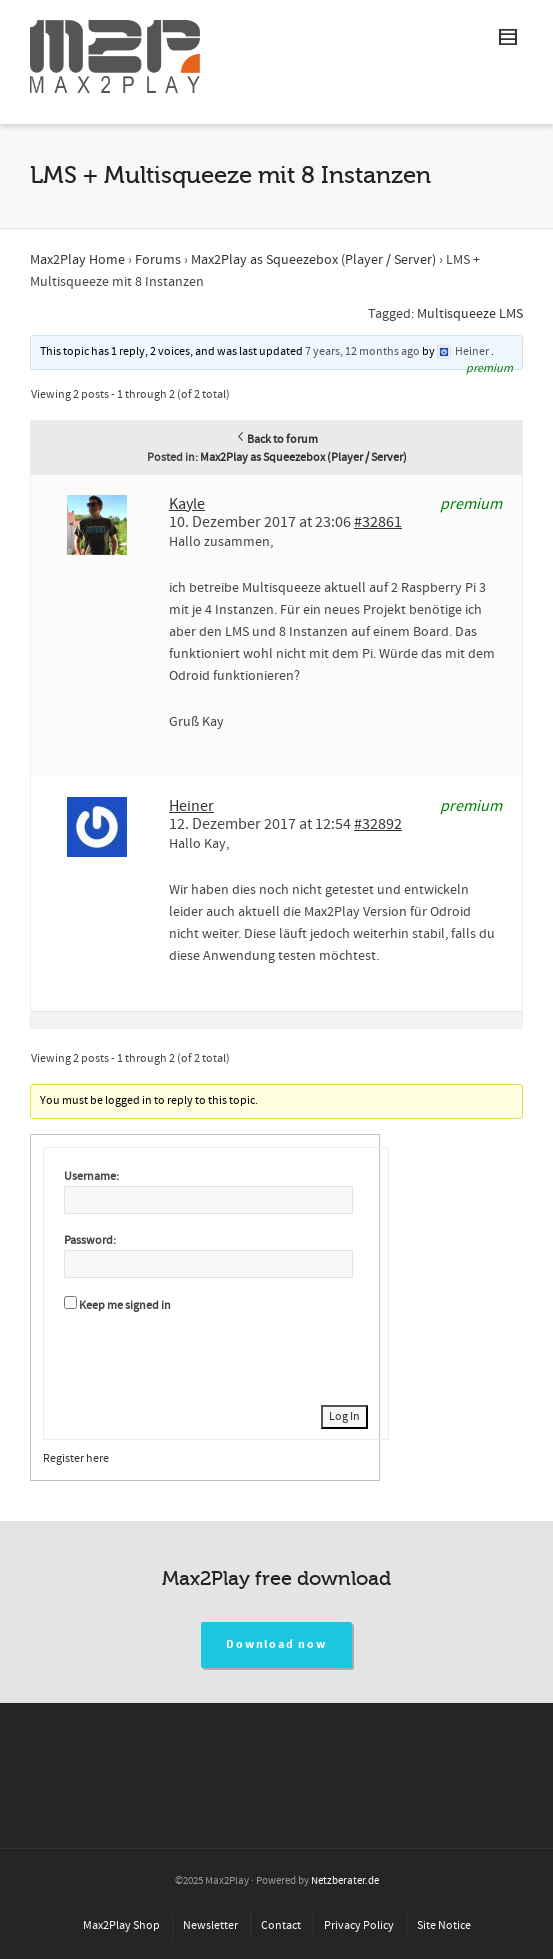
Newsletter (210, 1925)
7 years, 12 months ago (362, 351)
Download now (276, 1644)
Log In (344, 1416)
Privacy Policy (359, 1925)
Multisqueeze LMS (470, 314)
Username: (91, 1176)
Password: (90, 1240)
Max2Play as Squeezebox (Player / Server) (313, 260)
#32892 (378, 824)
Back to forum (276, 439)
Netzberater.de (345, 1881)
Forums (158, 260)
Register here (76, 1458)
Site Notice (444, 1925)
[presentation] (216, 1356)
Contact (281, 1925)
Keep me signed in (125, 1305)
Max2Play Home (77, 260)
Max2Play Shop (121, 1925)
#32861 (378, 522)
